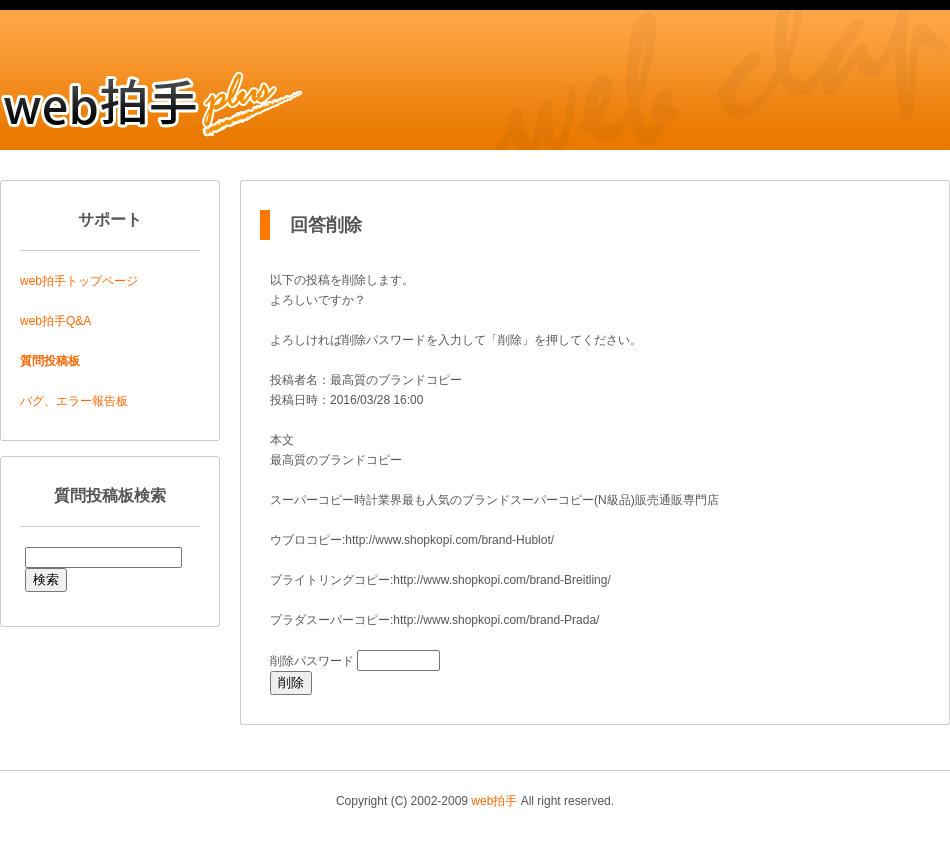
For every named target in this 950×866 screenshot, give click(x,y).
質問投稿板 (50, 361)
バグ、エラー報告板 (74, 401)
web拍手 (494, 801)
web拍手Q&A (55, 321)
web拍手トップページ (79, 281)
